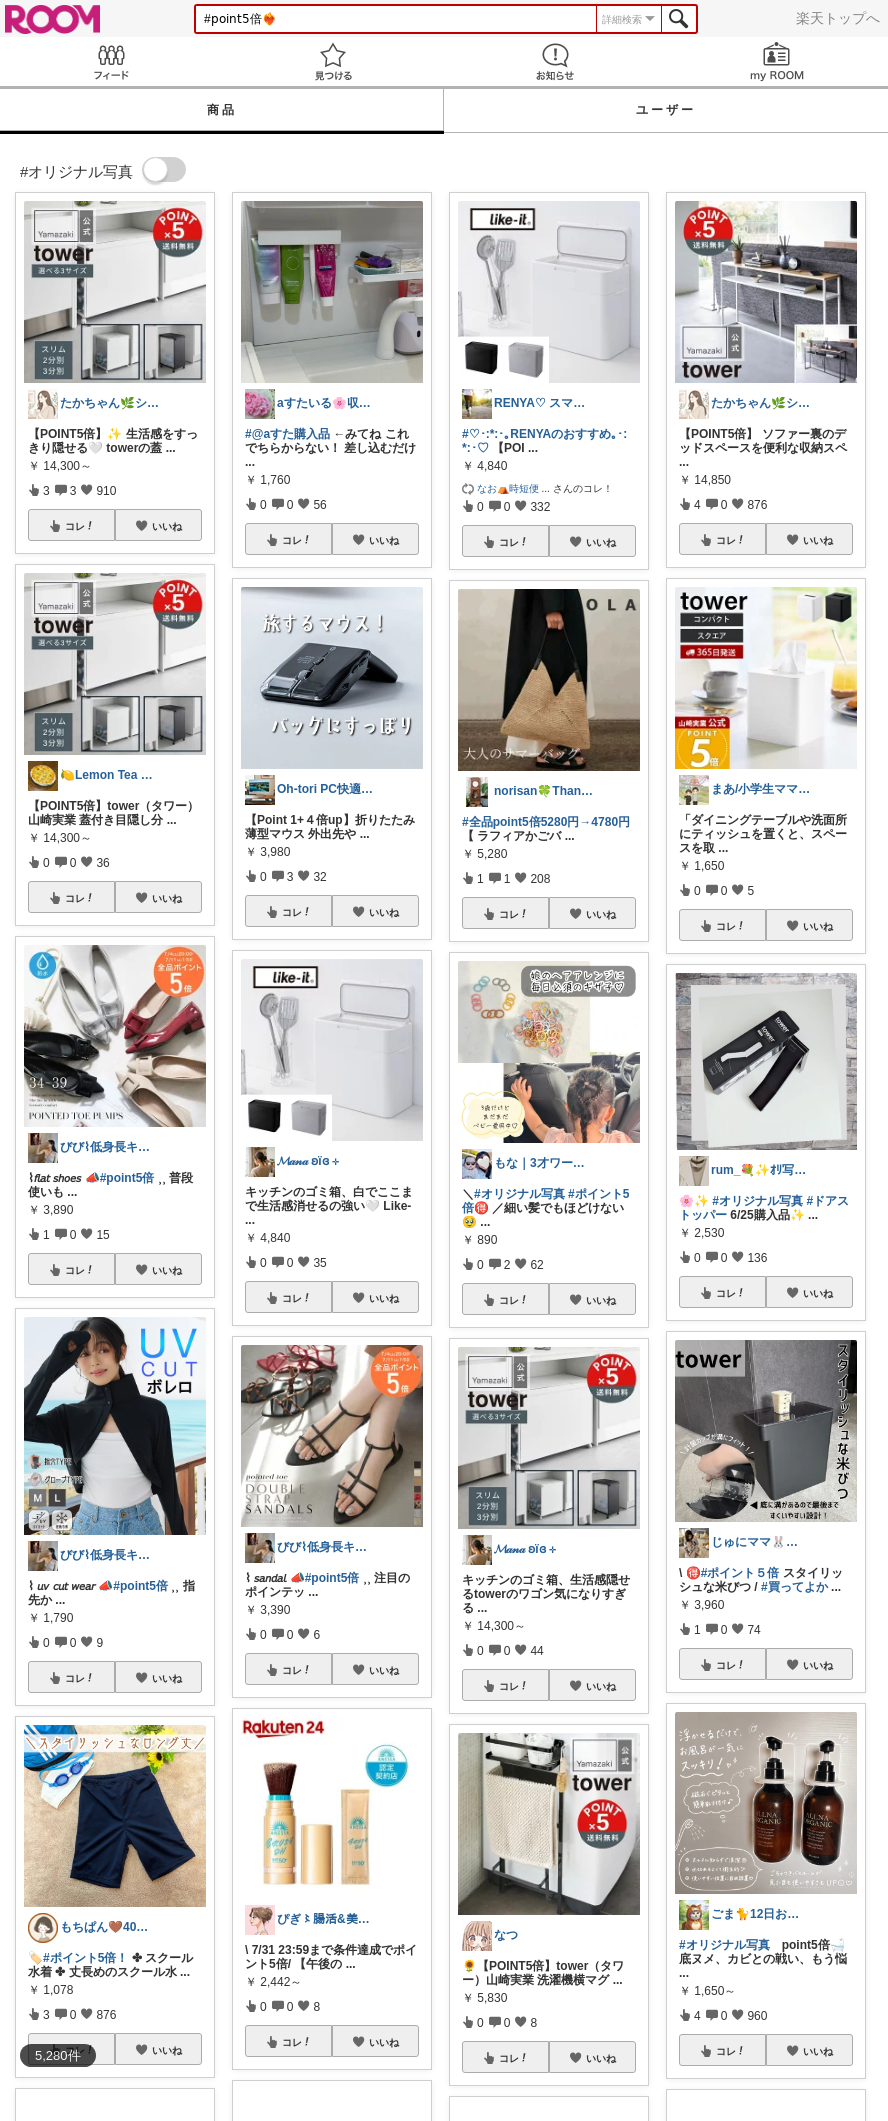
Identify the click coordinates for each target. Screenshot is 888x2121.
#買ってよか (794, 1587)
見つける (333, 61)
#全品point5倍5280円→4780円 (546, 822)
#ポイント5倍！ (85, 1958)
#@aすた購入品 (287, 434)
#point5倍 (127, 1178)
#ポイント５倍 (740, 1573)
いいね (167, 526)
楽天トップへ (838, 18)
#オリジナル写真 (519, 1194)
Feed (111, 61)
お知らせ (555, 61)
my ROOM (777, 61)
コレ (80, 526)
